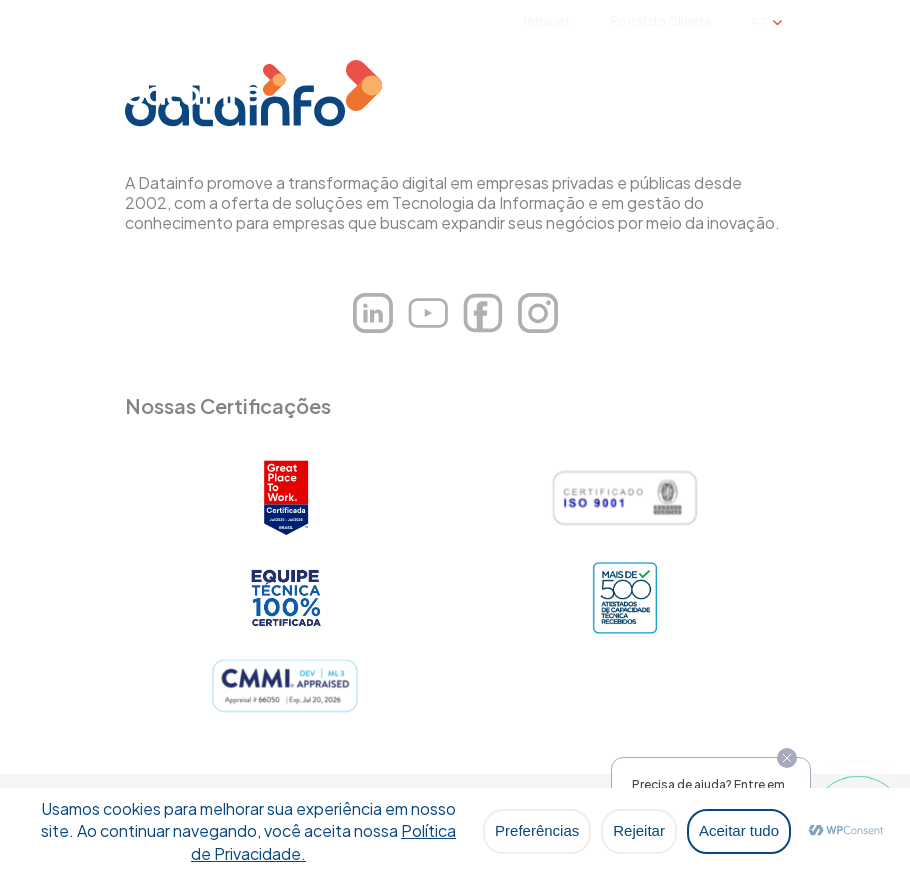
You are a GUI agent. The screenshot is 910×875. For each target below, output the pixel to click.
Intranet (547, 21)
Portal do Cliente (661, 21)
